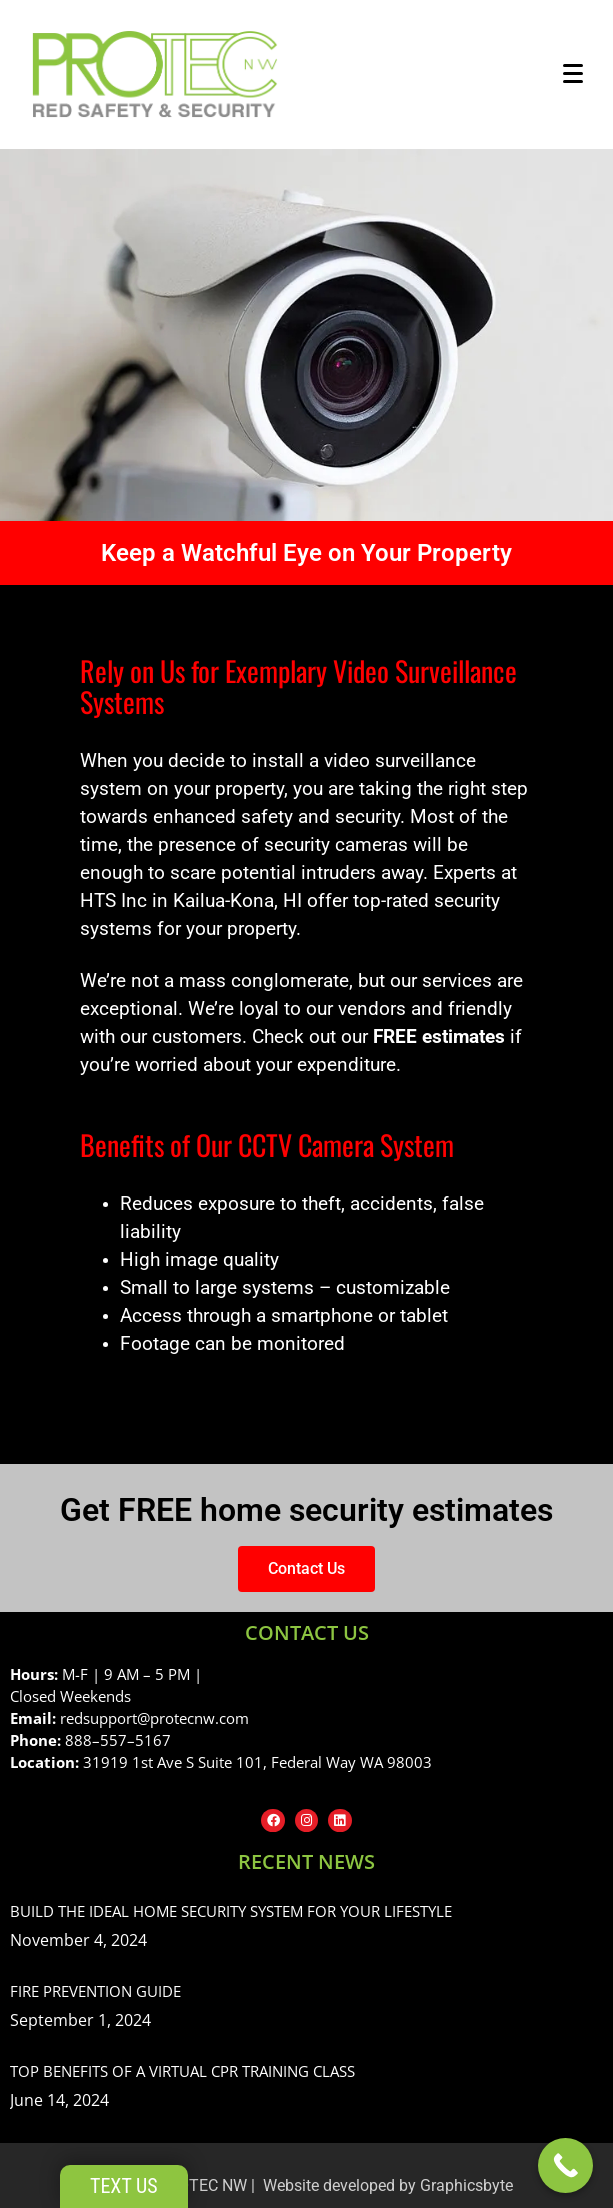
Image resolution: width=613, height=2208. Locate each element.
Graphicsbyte (466, 2185)
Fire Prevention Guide (95, 1991)
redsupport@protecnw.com (154, 1718)
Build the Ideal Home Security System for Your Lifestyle (231, 1911)
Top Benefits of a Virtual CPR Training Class (182, 2071)
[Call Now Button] (565, 2165)
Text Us (124, 2186)
